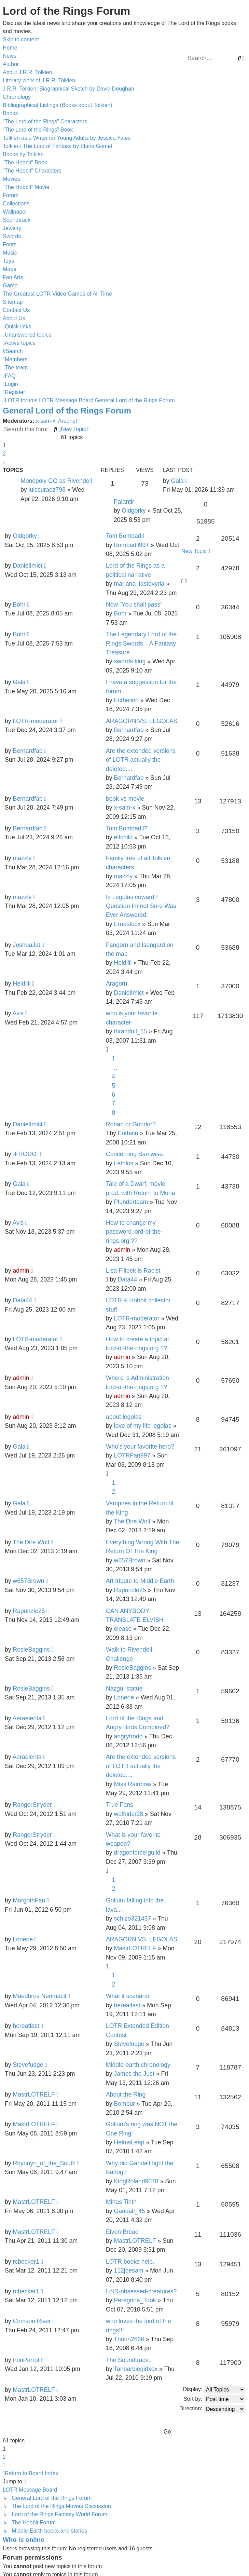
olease (123, 1628)
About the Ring (126, 2094)
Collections (16, 203)
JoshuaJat (26, 944)
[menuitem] (27, 335)
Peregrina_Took (135, 2300)
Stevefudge (129, 2044)
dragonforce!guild (137, 1852)
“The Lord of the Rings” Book (38, 130)
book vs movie (125, 798)
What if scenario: (128, 1996)
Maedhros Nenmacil (39, 1996)
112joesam (128, 2270)
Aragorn (116, 983)
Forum (10, 195)
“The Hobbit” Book (25, 162)
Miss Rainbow (132, 1784)
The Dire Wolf (132, 1521)
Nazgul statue (124, 1688)
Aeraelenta (27, 1718)
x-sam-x (45, 421)
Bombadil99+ (131, 545)
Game (10, 285)
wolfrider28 (128, 1814)
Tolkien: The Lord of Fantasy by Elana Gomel (57, 146)
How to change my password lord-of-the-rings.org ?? (134, 1231)
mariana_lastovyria (139, 583)
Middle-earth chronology (138, 2064)
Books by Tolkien (23, 154)
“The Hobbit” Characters (32, 171)
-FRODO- (25, 1154)
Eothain (128, 1133)
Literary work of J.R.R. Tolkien (39, 80)
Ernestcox (127, 924)
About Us (14, 318)
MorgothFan (29, 1900)
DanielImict (27, 565)
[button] (4, 462)
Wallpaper (15, 212)
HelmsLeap (129, 2142)
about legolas (124, 1416)
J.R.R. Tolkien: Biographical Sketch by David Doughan (68, 89)
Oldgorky (134, 510)
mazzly (22, 858)
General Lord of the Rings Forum (67, 410)
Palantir (124, 501)
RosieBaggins (31, 1649)
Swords (12, 236)
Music (10, 253)
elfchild (123, 837)
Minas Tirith (121, 2201)
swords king (130, 661)
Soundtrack (16, 220)
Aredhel (67, 421)
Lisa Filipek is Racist (133, 1270)
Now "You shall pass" (134, 604)
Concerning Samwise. (135, 1154)
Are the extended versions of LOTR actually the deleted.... (141, 759)
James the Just (134, 2073)
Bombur (124, 2103)
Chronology (17, 97)
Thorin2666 (129, 2339)
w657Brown (129, 1560)
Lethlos (123, 1163)
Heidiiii (123, 962)
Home (10, 48)
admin (122, 1249)
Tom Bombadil (125, 535)
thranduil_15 (130, 1031)
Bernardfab (128, 730)
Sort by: (214, 2399)
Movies (11, 179)
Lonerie (124, 1697)
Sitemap (13, 302)
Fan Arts (13, 277)
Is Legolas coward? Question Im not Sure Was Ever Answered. (141, 906)
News (9, 56)
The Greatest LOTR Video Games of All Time (57, 294)
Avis (18, 1013)
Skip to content (21, 39)
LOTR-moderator (35, 721)
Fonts (9, 244)
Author (11, 64)
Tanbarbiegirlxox (135, 2368)
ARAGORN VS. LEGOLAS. (142, 721)
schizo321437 (132, 1918)
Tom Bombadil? (126, 828)
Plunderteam (131, 1201)
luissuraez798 (47, 489)
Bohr (19, 604)
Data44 (127, 1279)
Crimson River (32, 2321)
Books (10, 113)
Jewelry (12, 228)
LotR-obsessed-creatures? (141, 2291)
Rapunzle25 (130, 1590)
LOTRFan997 (132, 1455)
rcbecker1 (26, 2261)
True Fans (119, 1804)
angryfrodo (128, 1736)
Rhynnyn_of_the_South (44, 2163)
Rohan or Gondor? (131, 1124)
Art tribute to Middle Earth (140, 1580)
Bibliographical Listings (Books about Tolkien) (57, 105)
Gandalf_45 (129, 2211)
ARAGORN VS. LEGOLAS (141, 1939)
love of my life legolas (142, 1425)
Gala (177, 480)
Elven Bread (122, 2231)
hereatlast (127, 2005)
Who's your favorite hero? (140, 1446)
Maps (9, 269)
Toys (8, 261)
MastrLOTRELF (135, 1948)
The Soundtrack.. (129, 2360)
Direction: (212, 2409)
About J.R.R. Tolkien (27, 72)
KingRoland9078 (136, 2181)
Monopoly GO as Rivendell (56, 480)
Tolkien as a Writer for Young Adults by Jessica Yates (66, 138)
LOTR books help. (130, 2261)
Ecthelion (126, 700)
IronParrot (26, 2360)
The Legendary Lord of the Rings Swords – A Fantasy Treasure (141, 643)
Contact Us (16, 310)
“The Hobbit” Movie (26, 187)
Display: (214, 2390)
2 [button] (4, 454)
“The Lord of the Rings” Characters (45, 121)
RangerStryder (32, 1804)
